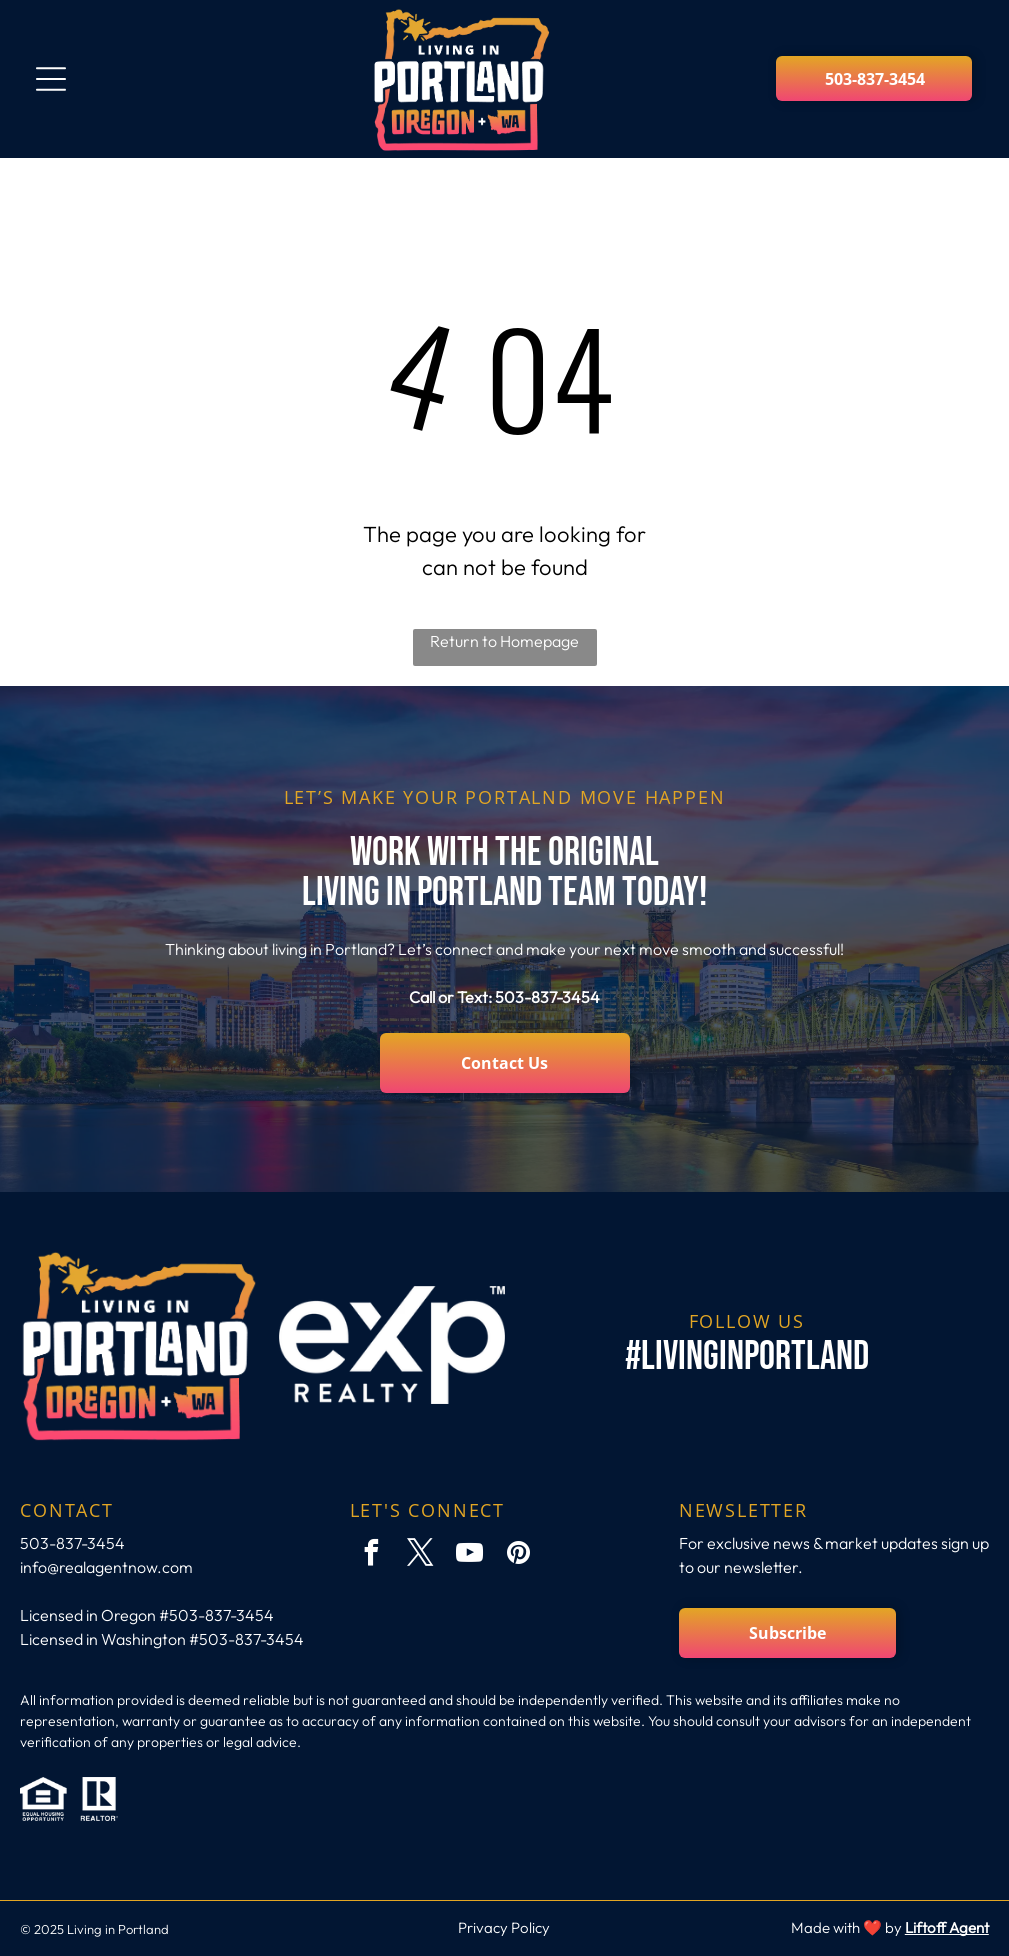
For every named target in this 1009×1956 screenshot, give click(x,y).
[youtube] (470, 1555)
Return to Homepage (504, 641)
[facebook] (372, 1555)
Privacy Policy (504, 1927)
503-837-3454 (547, 997)
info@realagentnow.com (106, 1567)
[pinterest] (519, 1555)
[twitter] (421, 1555)
